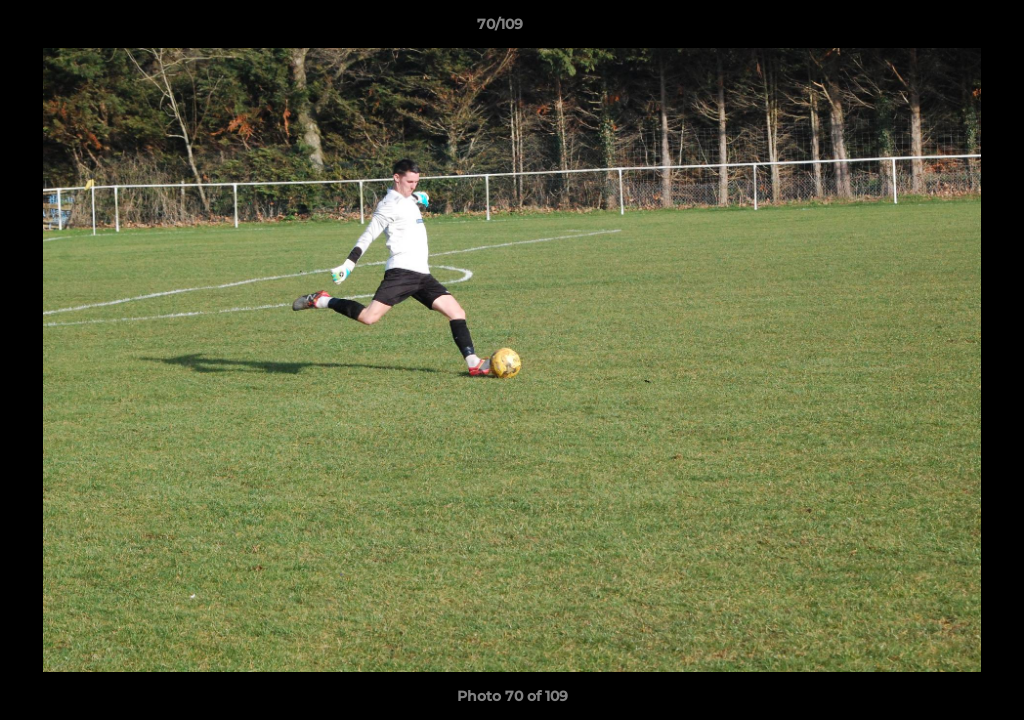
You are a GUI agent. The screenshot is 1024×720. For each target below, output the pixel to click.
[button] (940, 29)
